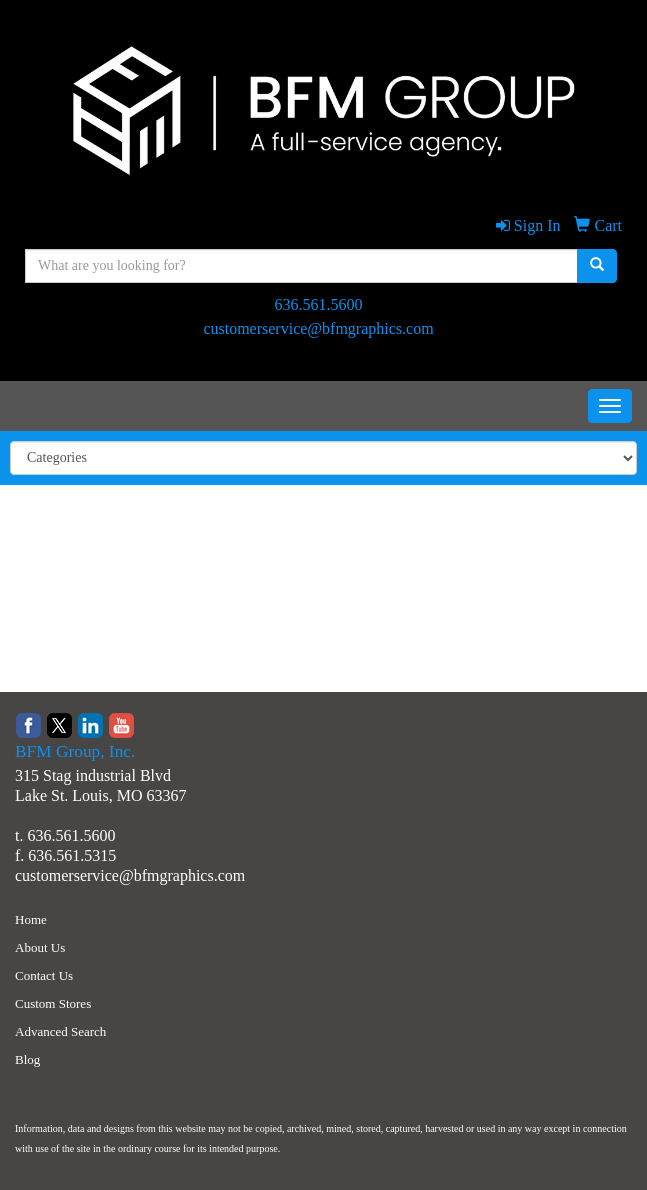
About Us (40, 947)
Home (31, 919)
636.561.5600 (319, 304)
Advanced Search (60, 1031)
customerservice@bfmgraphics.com (318, 328)
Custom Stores (53, 1003)
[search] (597, 266)
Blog (27, 1059)
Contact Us (44, 975)
